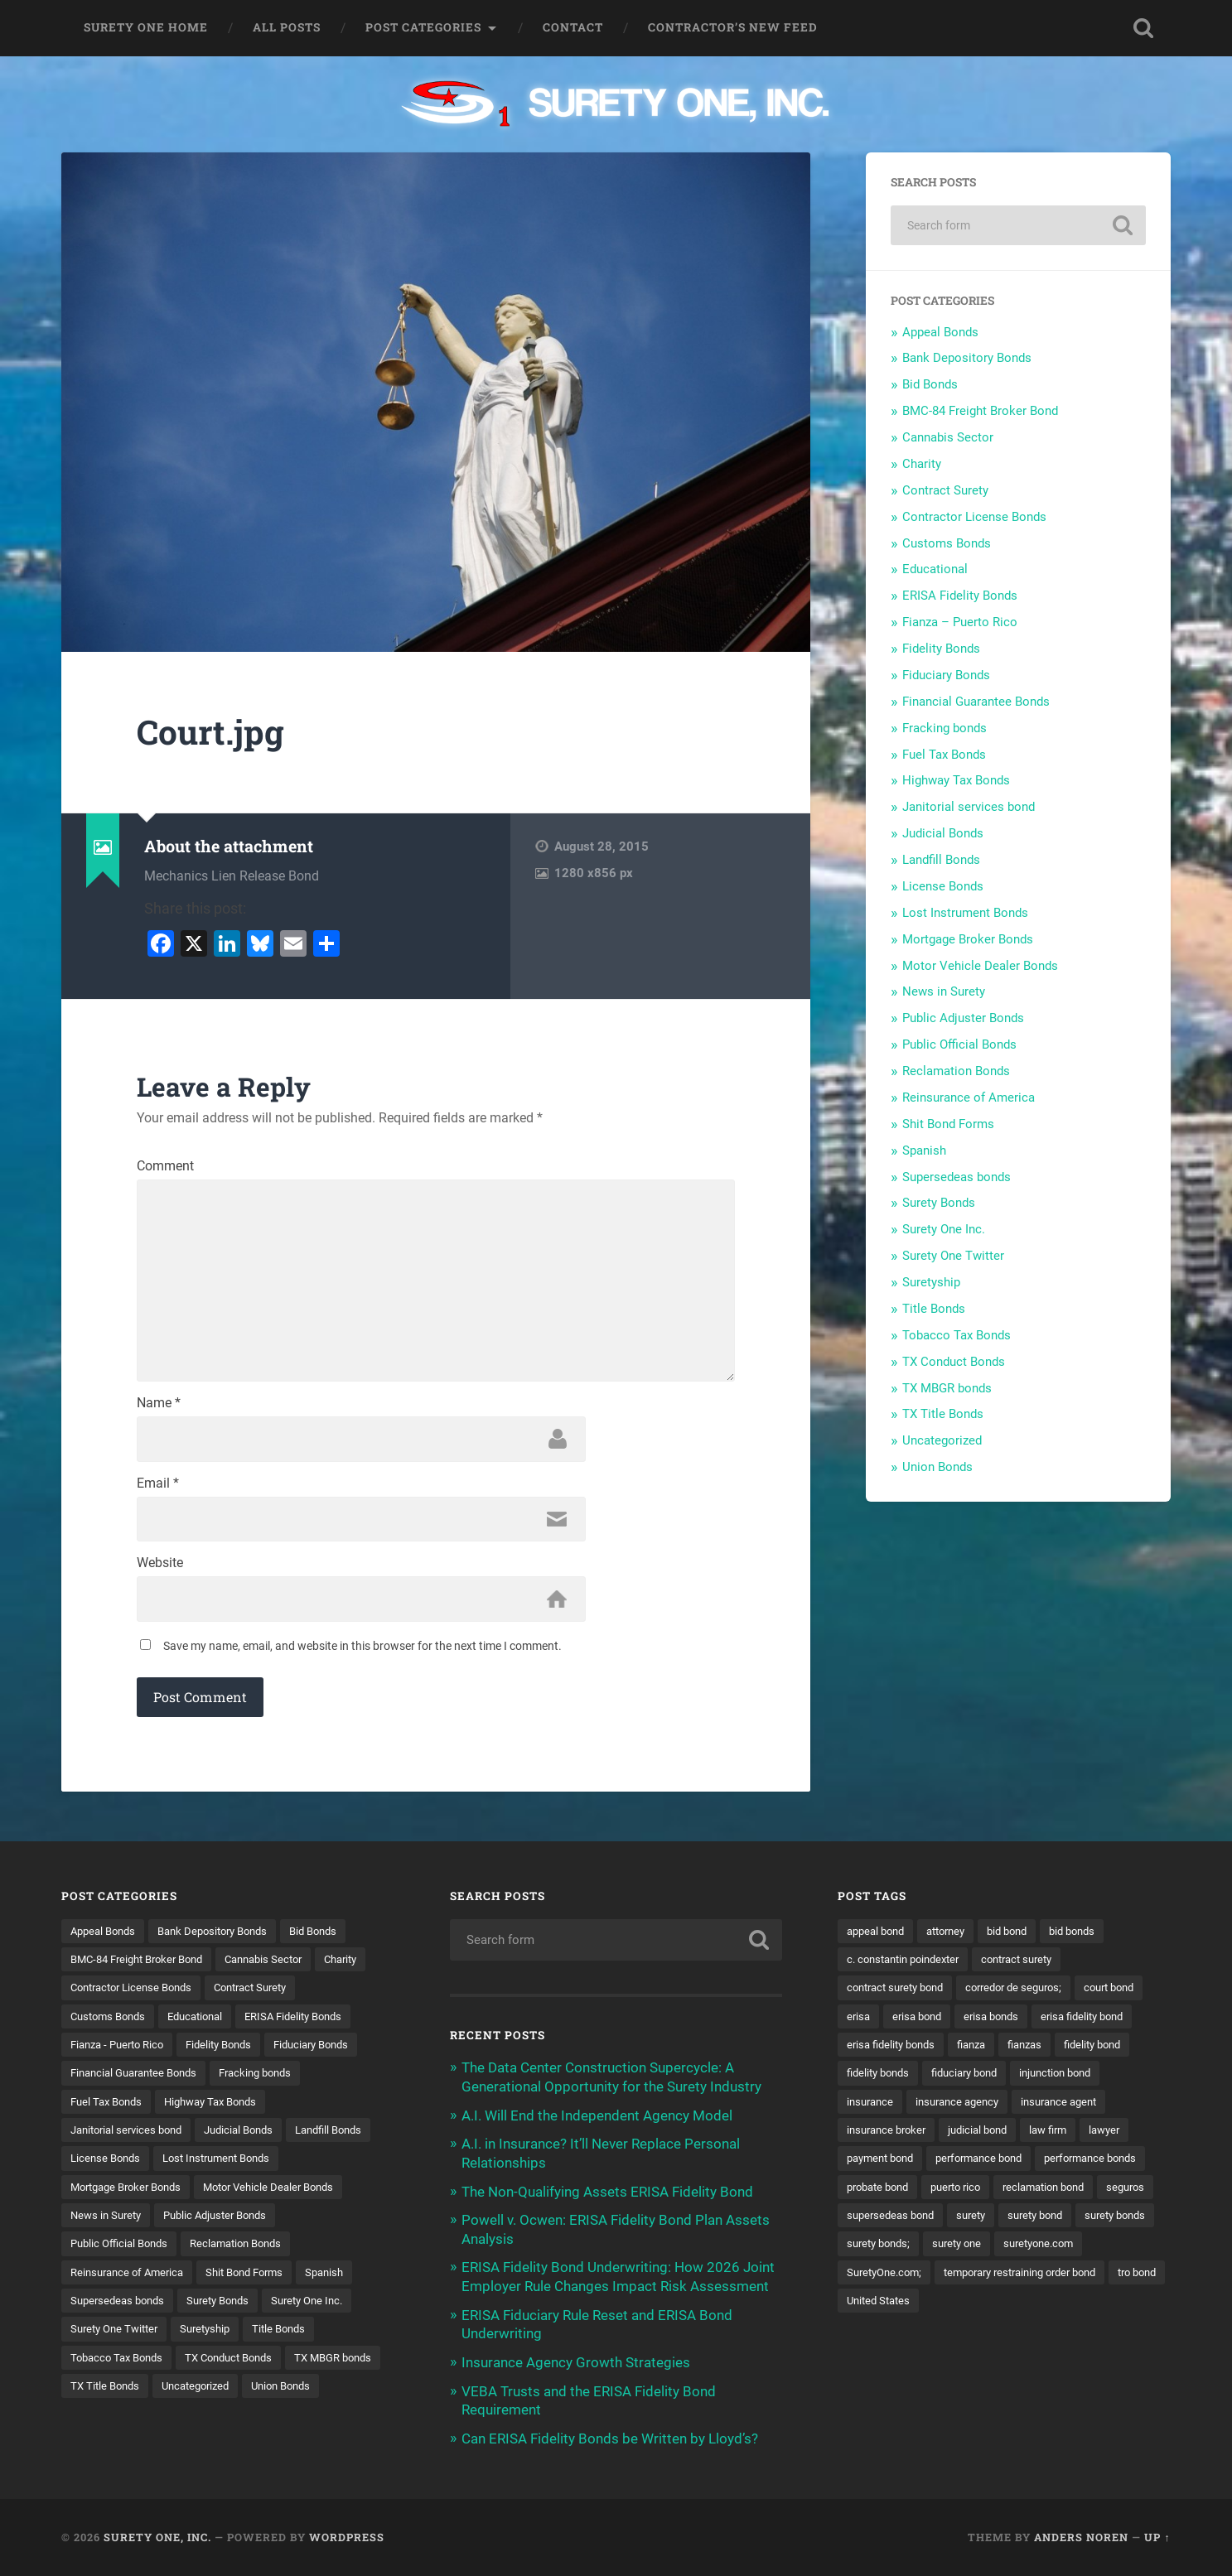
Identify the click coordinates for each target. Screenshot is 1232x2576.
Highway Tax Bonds (956, 780)
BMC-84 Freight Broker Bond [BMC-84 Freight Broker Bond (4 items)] (143, 1965)
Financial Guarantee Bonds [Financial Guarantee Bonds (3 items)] (140, 2079)
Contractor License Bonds (974, 516)
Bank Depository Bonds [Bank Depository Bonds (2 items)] (224, 1936)
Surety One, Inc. (157, 2537)
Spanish (924, 1150)
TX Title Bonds (942, 1413)
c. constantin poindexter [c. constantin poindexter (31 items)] (909, 1965)
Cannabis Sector (947, 437)
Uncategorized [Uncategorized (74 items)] (107, 2425)
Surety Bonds (938, 1202)
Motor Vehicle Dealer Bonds (980, 965)
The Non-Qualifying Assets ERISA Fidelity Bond (607, 2195)
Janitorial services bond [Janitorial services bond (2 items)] (131, 2137)
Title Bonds (933, 1308)
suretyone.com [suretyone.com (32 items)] (885, 2310)
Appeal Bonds (940, 332)
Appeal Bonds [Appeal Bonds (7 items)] (106, 1936)
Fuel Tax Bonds (944, 754)
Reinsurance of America (968, 1097)
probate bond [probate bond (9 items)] (881, 2224)
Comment (165, 1166)
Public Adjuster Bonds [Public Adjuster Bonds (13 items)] (126, 2252)
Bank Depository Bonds (966, 357)
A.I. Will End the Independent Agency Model (596, 2120)
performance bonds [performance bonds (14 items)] (1014, 2195)
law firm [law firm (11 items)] (954, 2166)
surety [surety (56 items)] (1043, 2252)
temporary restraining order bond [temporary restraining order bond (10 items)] (932, 2338)
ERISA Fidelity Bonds (959, 595)
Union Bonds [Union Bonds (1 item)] (200, 2425)
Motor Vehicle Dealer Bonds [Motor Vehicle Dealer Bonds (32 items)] (140, 2224)
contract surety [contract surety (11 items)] (1032, 1965)
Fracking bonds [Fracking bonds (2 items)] (272, 2079)
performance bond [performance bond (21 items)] (894, 2195)
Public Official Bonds (959, 1044)
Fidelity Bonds (941, 648)
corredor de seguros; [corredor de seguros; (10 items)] (1029, 1993)
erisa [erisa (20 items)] (937, 2022)
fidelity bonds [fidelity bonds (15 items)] (1027, 2079)
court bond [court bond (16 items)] (875, 2022)
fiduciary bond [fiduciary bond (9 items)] (883, 2108)
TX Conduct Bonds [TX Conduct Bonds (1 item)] (118, 2396)
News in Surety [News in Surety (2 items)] (272, 2224)
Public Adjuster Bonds (963, 1018)
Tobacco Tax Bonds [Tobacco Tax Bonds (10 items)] (277, 2367)
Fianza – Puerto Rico (959, 622)
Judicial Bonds (942, 833)
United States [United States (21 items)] (881, 2367)
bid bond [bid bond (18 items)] (1021, 1936)
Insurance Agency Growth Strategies (575, 2364)
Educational (935, 569)
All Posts (287, 27)
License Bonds (942, 886)
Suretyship (931, 1282)
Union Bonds (937, 1466)
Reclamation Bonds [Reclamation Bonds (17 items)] (120, 2281)
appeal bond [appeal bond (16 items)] (879, 1936)
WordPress (346, 2537)
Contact (573, 27)
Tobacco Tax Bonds (956, 1335)
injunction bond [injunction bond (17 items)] (982, 2108)
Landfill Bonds (941, 859)
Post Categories (423, 27)
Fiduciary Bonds (946, 675)
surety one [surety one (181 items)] (1055, 2281)
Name (159, 1408)
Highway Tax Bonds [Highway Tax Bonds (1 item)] (222, 2108)
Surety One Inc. (943, 1229)
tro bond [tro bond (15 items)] (1062, 2338)
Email (158, 1488)
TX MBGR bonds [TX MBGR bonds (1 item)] (231, 2396)
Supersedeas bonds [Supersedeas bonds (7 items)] (292, 2310)
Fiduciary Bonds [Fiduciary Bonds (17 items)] (331, 2051)
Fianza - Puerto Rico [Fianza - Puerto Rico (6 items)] (121, 2051)
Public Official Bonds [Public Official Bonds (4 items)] (258, 2252)
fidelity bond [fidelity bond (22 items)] (938, 2079)
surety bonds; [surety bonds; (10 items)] (971, 2281)
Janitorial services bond (968, 806)
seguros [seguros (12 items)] (867, 2252)
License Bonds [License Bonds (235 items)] (204, 2166)
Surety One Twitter (953, 1255)
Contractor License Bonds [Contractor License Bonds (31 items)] (196, 1993)
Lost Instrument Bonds (965, 912)
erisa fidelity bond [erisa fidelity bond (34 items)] (892, 2051)
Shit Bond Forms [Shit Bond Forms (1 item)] (113, 2310)
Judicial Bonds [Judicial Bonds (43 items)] (252, 2137)
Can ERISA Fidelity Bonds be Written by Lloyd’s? (609, 2439)
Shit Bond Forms (948, 1124)
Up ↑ (1157, 2537)
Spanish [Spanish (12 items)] (199, 2310)
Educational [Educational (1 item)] (205, 2022)
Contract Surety (945, 490)
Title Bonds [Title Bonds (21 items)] (176, 2367)
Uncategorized (942, 1440)
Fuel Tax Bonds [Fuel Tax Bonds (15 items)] (109, 2108)
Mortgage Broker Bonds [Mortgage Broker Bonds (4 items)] (272, 2195)
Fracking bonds (944, 728)
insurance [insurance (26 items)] (1070, 2108)
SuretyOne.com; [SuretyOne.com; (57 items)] (987, 2310)
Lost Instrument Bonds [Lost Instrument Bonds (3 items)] (129, 2195)
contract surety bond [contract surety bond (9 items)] (900, 1993)
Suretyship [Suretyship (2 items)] (97, 2367)
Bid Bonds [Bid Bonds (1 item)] (333, 1936)
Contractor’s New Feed (733, 27)
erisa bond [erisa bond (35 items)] (1000, 2022)
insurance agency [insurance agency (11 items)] (892, 2137)
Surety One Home (146, 27)
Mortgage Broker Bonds (967, 939)
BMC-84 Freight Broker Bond (980, 410)
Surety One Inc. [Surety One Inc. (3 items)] (200, 2338)
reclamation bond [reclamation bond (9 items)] (1062, 2224)
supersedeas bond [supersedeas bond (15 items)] (958, 2252)
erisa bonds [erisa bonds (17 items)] (1079, 2022)
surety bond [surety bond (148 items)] (1112, 2252)
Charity (921, 463)
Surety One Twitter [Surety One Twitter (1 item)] (309, 2338)
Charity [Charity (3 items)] (89, 1993)
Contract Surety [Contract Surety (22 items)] (326, 1993)
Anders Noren (1081, 2537)
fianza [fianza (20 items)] (1094, 2051)
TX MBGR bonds (947, 1388)
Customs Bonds (946, 543)
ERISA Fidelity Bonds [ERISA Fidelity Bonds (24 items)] (311, 2022)
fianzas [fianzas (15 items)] (866, 2079)
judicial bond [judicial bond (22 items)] (879, 2166)
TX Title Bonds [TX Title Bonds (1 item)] (333, 2396)
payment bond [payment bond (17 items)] (1091, 2166)
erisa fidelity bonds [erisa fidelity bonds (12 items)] (1007, 2051)
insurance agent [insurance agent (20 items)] (1000, 2137)
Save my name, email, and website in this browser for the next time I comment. (362, 1651)
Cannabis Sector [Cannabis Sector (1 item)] (281, 1965)
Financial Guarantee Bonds (976, 701)
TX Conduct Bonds (953, 1361)
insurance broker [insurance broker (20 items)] (1108, 2137)
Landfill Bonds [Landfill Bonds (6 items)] (107, 2166)
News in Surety (943, 991)
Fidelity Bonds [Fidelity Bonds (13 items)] (232, 2051)
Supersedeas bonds (956, 1177)
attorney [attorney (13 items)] (955, 1936)
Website (160, 1568)
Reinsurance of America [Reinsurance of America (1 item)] (254, 2281)
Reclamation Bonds (956, 1071)
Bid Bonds (930, 384)
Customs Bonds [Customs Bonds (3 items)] (111, 2022)
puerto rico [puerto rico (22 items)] (966, 2224)
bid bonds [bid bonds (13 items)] (1091, 1936)
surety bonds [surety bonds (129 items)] (880, 2281)
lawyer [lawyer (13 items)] (1014, 2166)
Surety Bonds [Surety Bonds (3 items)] (104, 2338)
